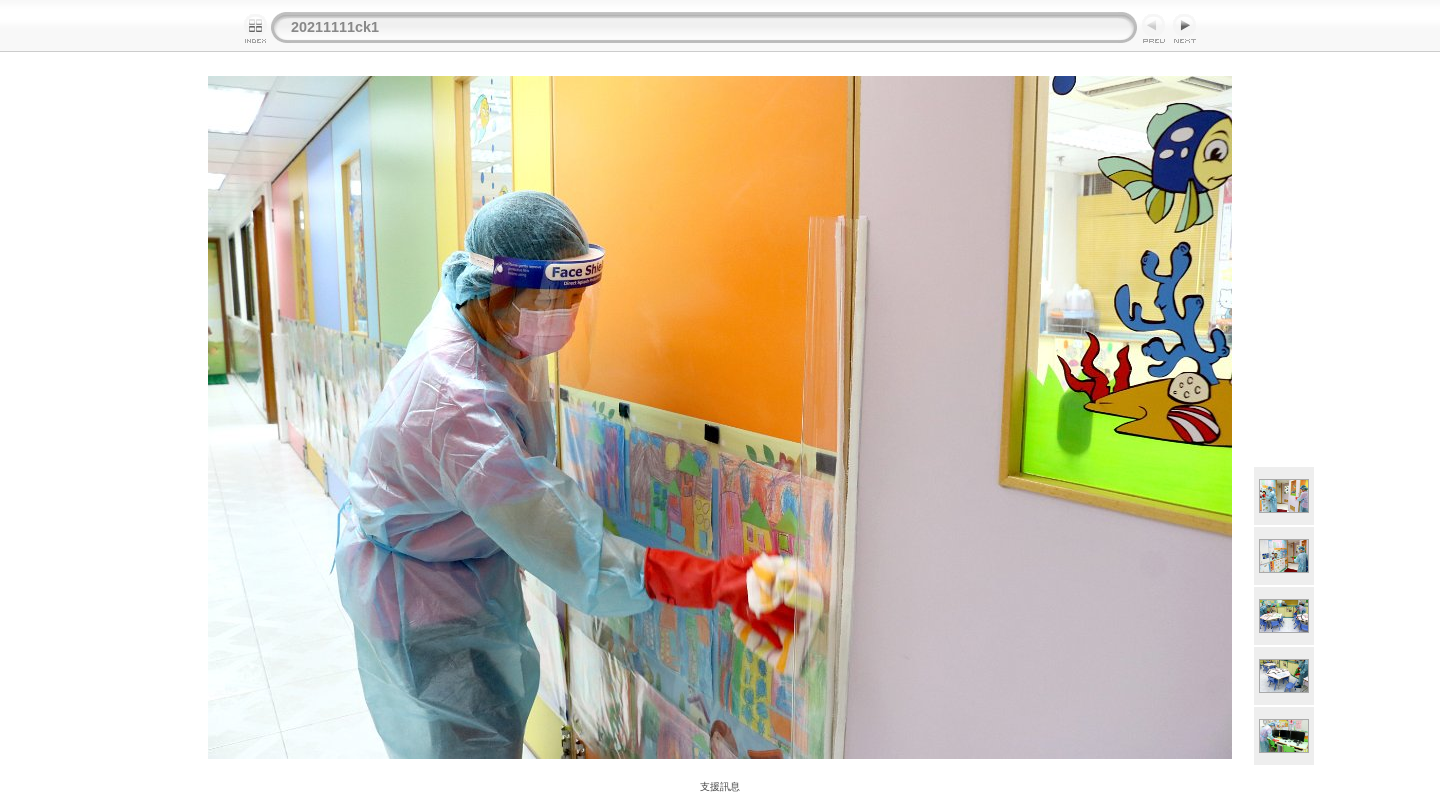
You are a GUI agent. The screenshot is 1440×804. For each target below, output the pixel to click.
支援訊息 (720, 786)
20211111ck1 (335, 27)
